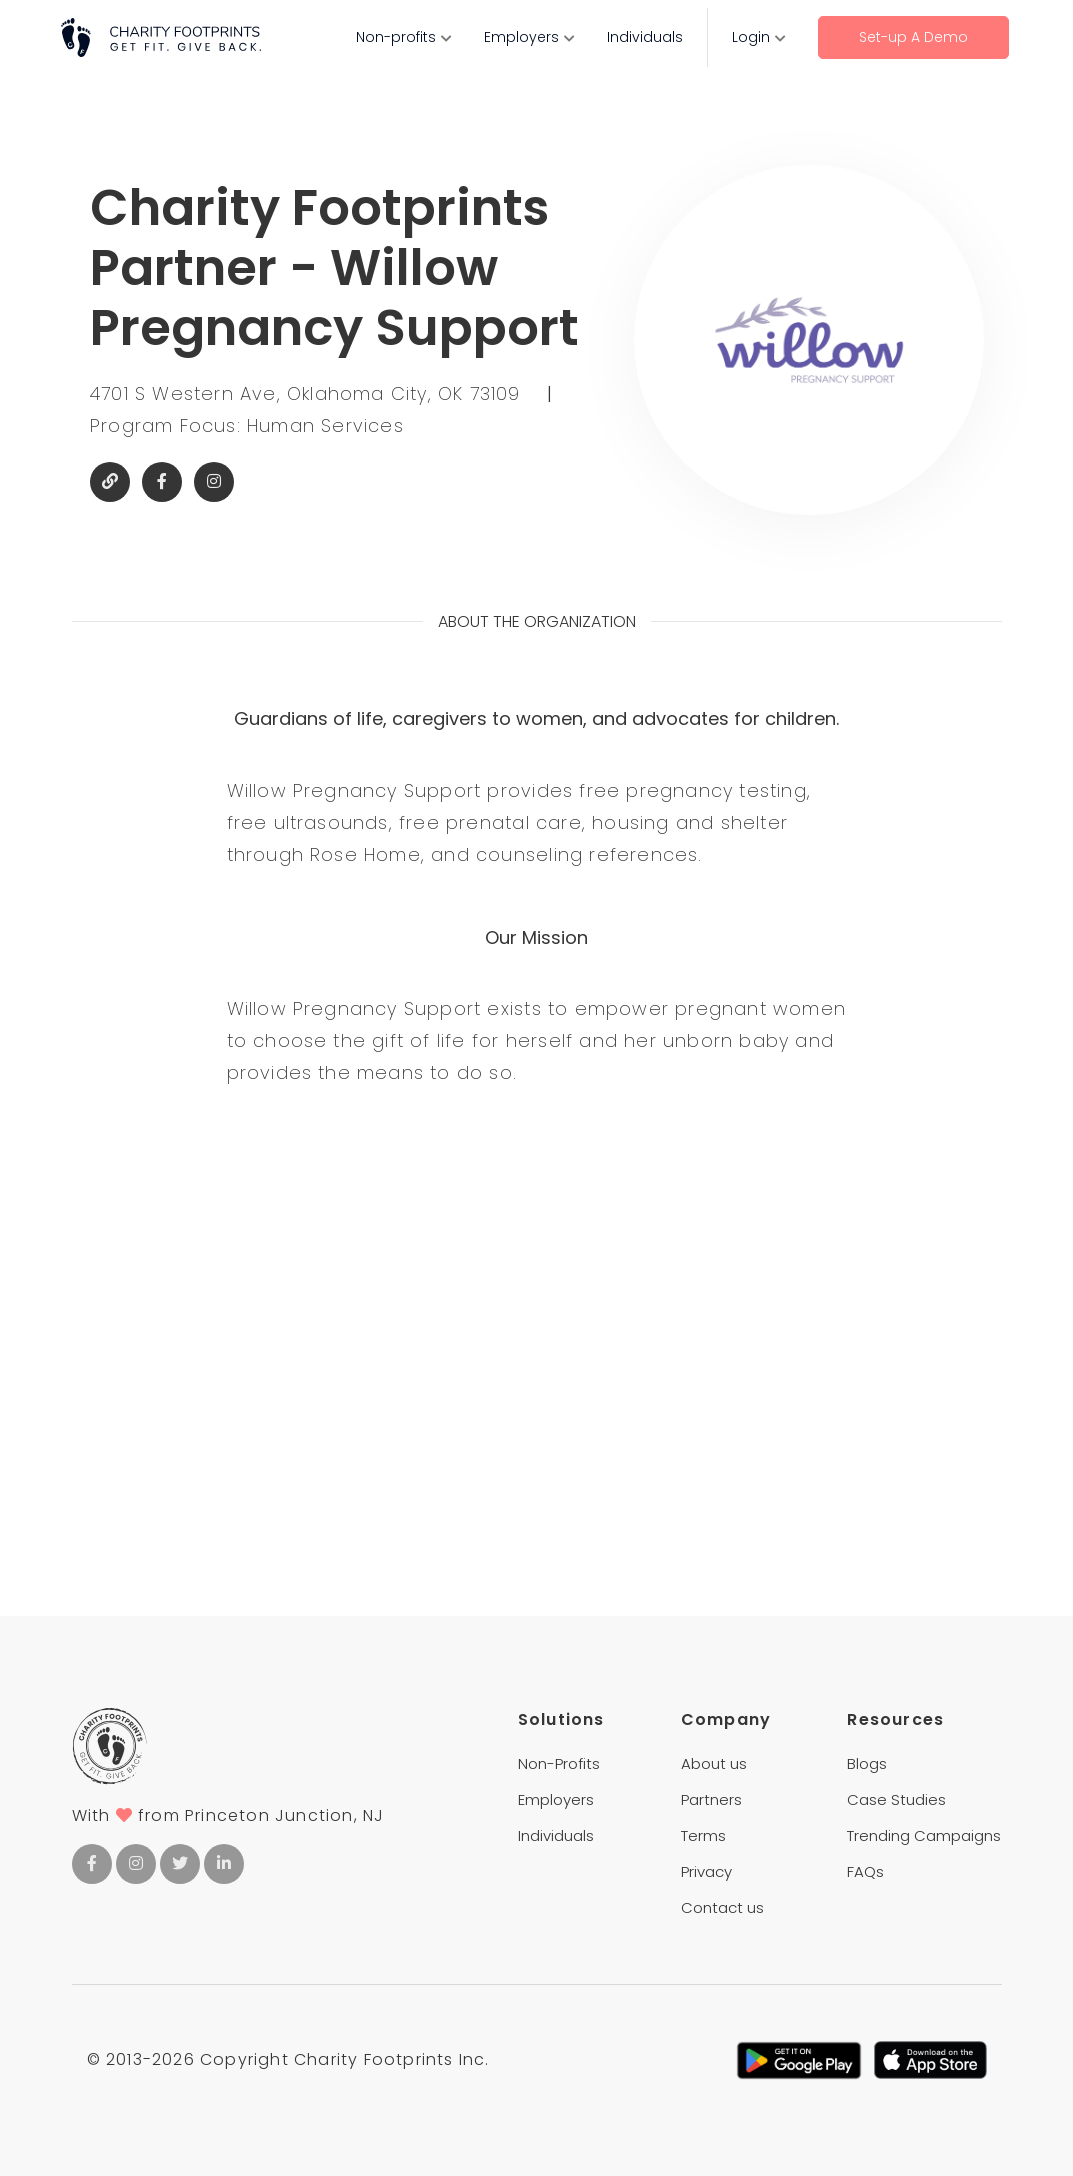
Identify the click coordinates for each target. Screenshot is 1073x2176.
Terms (703, 1835)
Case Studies (896, 1799)
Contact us (722, 1907)
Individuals (645, 37)
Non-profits (396, 37)
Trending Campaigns (924, 1835)
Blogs (867, 1763)
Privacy (706, 1871)
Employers (521, 37)
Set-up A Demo (913, 37)
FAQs (865, 1871)
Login (751, 37)
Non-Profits (559, 1763)
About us (714, 1763)
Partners (711, 1799)
